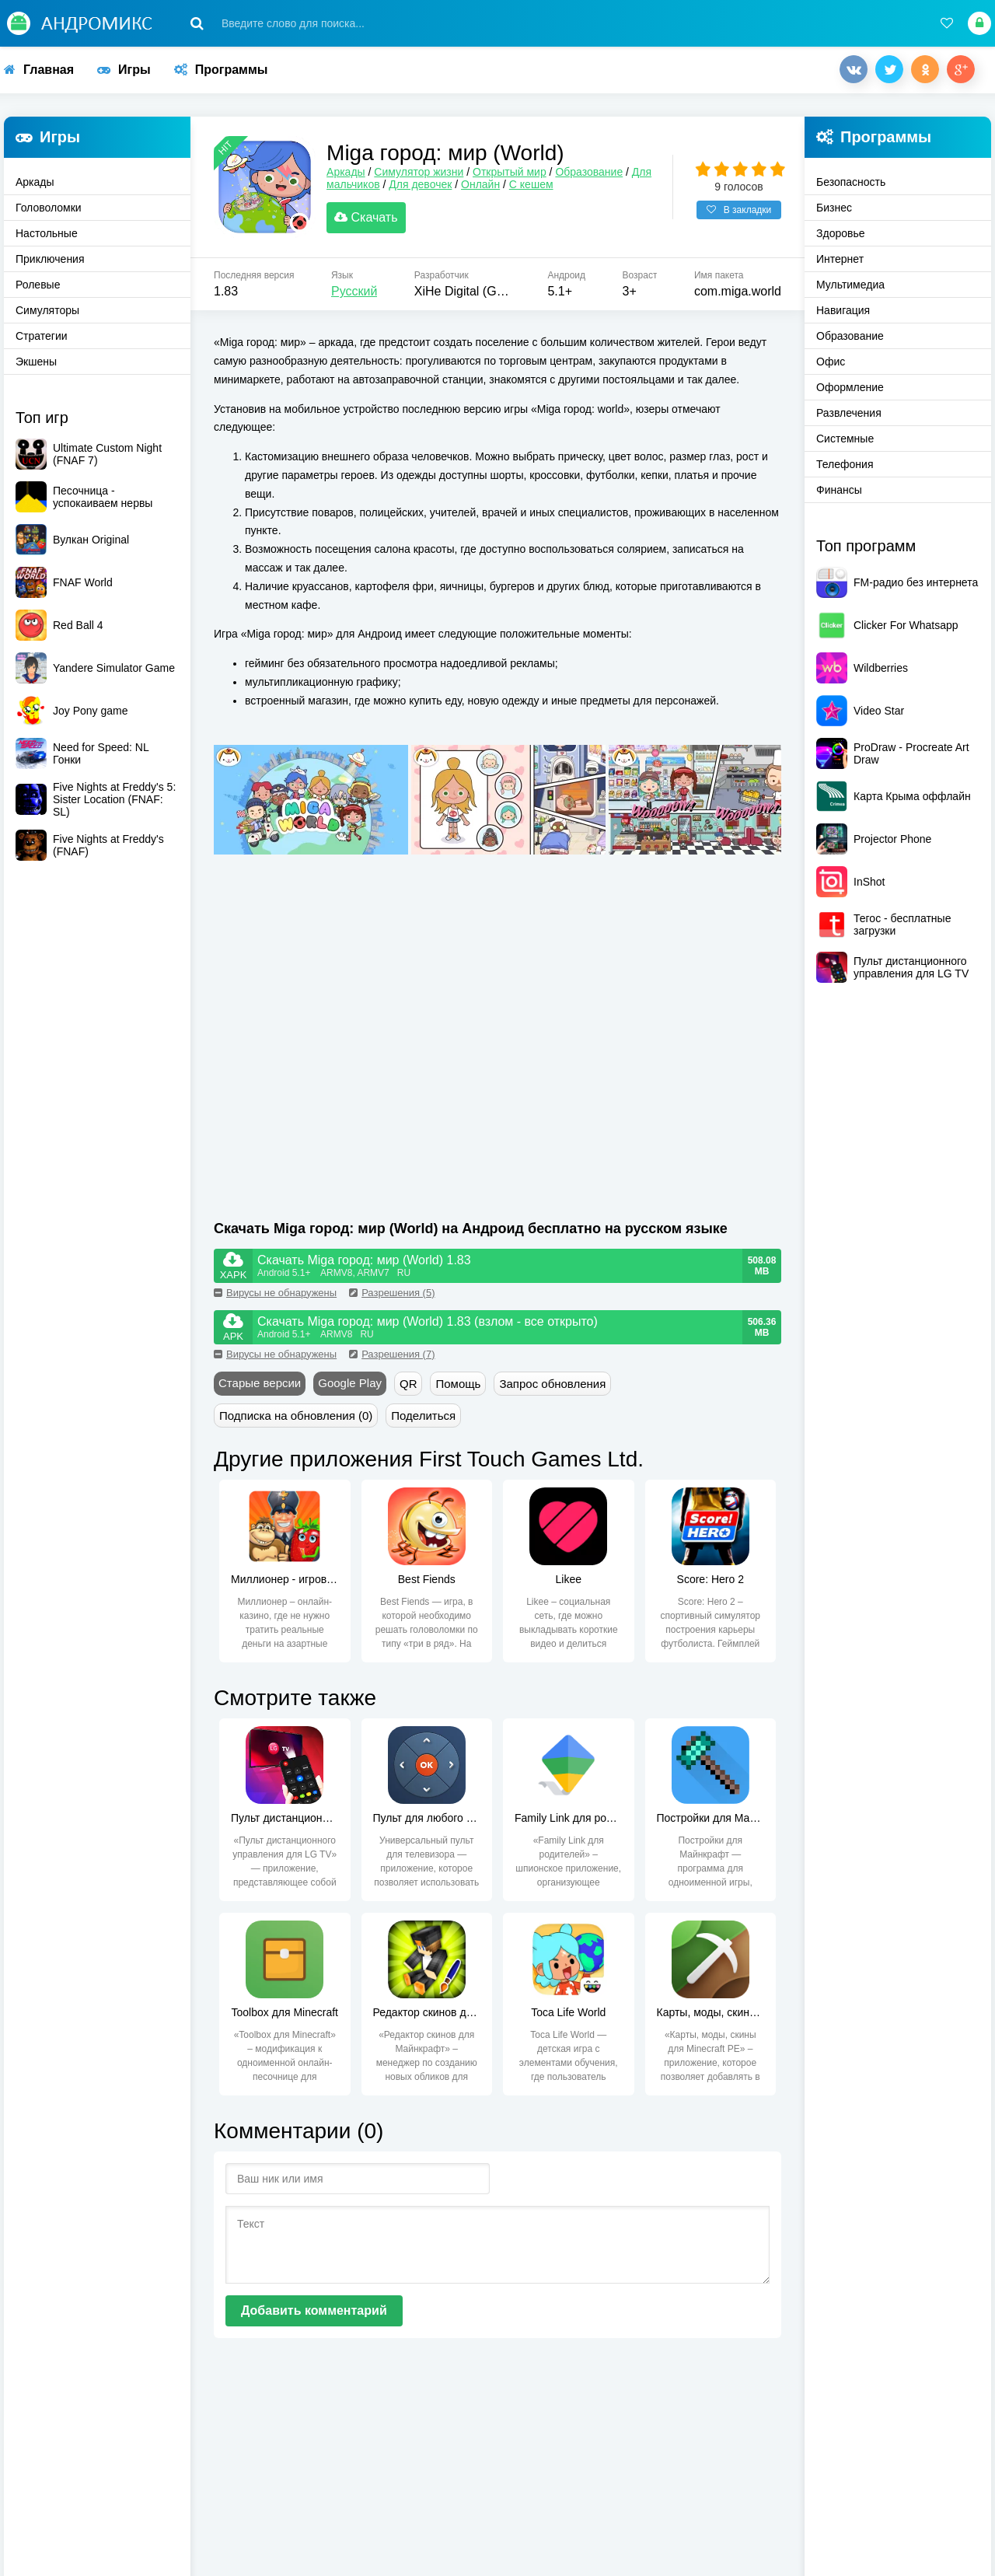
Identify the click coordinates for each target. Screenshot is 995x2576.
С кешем (539, 188)
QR (408, 1389)
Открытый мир (517, 176)
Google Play (350, 1389)
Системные (845, 438)
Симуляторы (47, 310)
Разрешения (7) (392, 1360)
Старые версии (259, 1389)
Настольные (47, 233)
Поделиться (423, 1421)
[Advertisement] (356, 1079)
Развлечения (849, 413)
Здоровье (840, 233)
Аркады (35, 182)
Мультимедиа (850, 284)
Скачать (373, 221)
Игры (124, 69)
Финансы (839, 490)
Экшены (36, 361)
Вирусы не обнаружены (275, 1299)
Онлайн (488, 188)
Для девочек (427, 188)
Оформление (850, 387)
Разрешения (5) (392, 1299)
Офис (830, 361)
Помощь (457, 1389)
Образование (596, 176)
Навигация (843, 310)
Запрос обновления (552, 1389)
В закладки (739, 213)
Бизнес (834, 207)
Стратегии (42, 336)
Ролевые (38, 284)
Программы (221, 69)
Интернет (840, 259)
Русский (354, 298)
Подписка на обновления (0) (295, 1421)
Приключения (50, 259)
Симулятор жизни (426, 176)
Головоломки (49, 207)
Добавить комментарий (314, 2316)
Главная (39, 69)
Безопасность (850, 182)
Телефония (844, 464)
